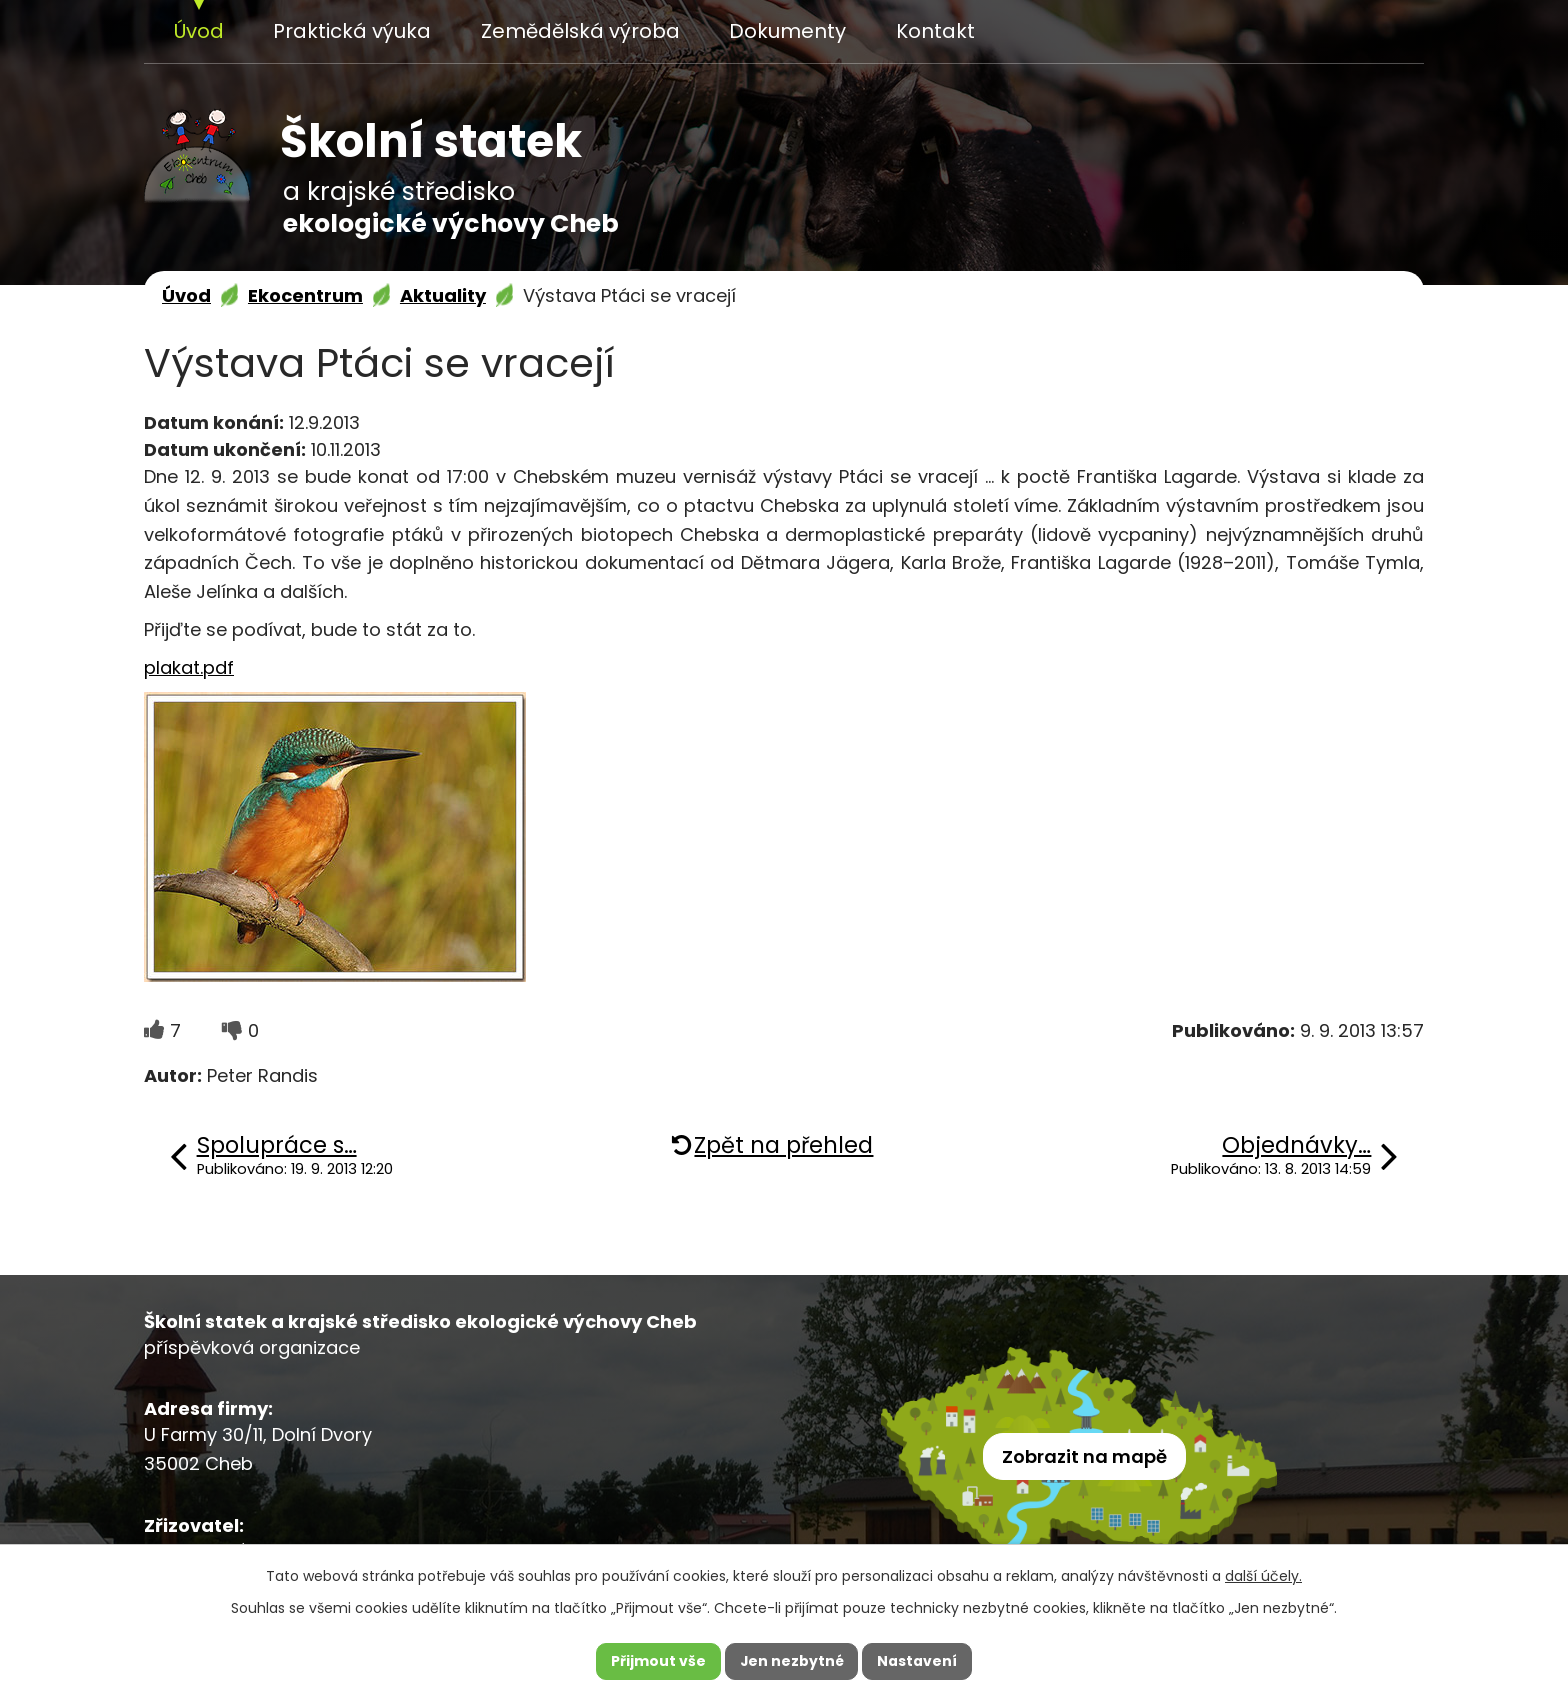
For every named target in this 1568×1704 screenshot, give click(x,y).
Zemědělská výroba (580, 31)
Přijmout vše (657, 1661)
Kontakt (935, 31)
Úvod (199, 31)
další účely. (1263, 1575)
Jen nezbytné (791, 1661)
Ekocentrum (305, 295)
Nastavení (918, 1661)
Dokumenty (787, 31)
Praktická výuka (352, 31)
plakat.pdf (189, 667)
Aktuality (443, 295)
